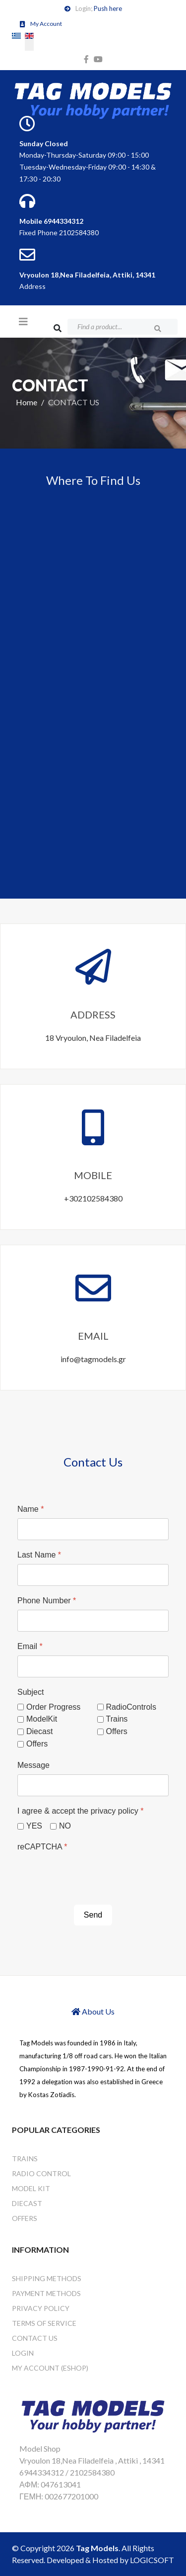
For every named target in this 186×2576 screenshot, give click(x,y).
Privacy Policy (40, 2308)
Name (30, 1509)
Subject (30, 1692)
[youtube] (98, 59)
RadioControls (131, 1707)
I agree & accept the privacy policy (80, 1811)
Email (30, 1646)
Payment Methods (46, 2293)
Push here (108, 8)
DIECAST (27, 2203)
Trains (117, 1719)
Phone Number (46, 1600)
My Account (46, 23)
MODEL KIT (31, 2188)
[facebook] (86, 59)
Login (23, 2353)
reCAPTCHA (42, 1846)
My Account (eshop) (50, 2368)
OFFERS (24, 2218)
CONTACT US (35, 2338)
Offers (116, 1731)
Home (26, 402)
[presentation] (92, 1875)
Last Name (39, 1555)
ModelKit (41, 1719)
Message (33, 1765)
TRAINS (25, 2158)
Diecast (39, 1731)
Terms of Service (44, 2323)
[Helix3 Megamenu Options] (23, 321)
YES (34, 1826)
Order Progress (53, 1707)
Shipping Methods (46, 2278)
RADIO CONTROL (41, 2173)
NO (65, 1826)
